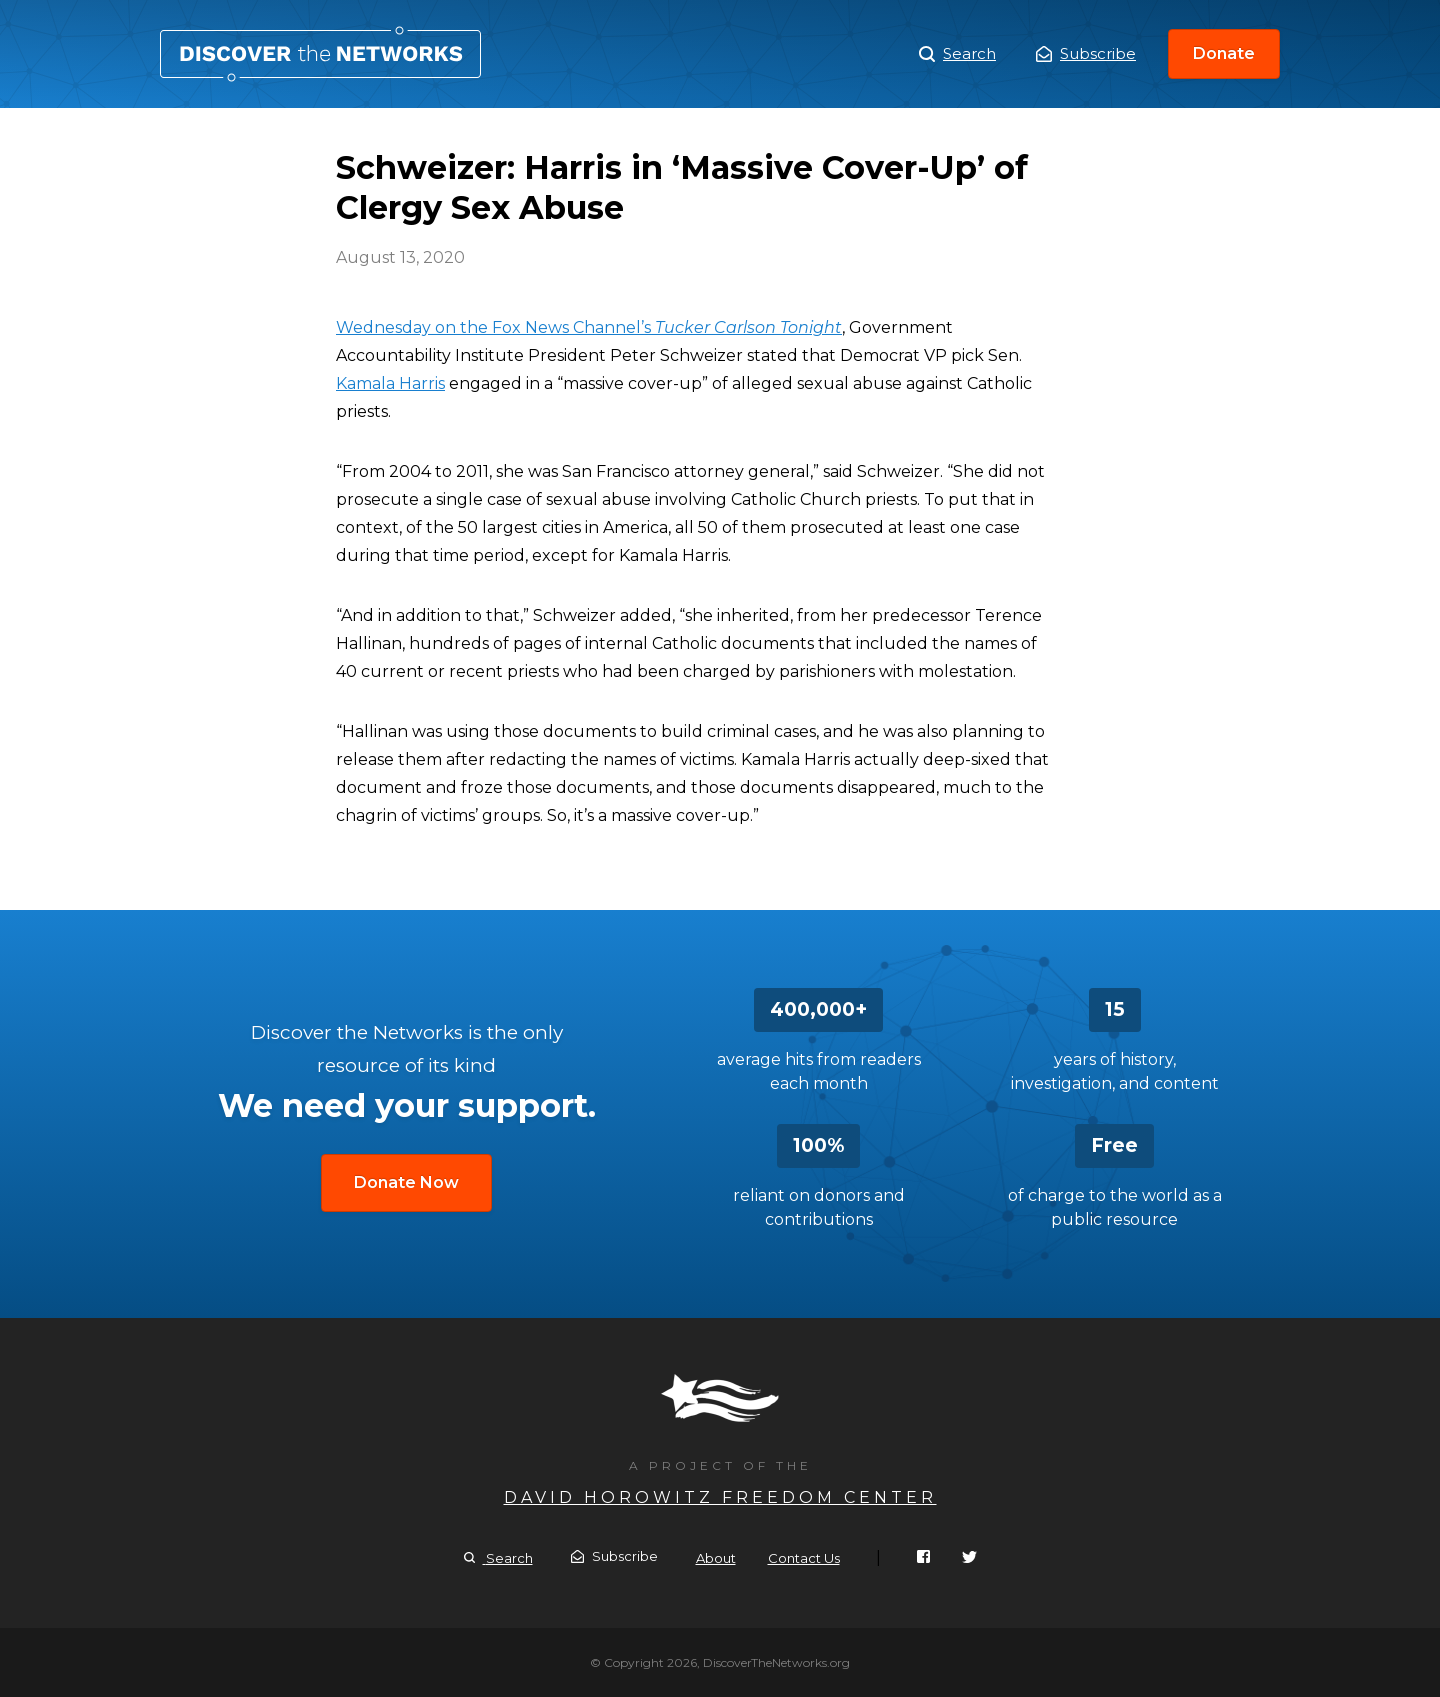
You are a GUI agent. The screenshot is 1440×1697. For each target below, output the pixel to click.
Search (957, 54)
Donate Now (406, 1182)
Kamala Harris (390, 383)
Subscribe (1086, 53)
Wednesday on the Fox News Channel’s (589, 327)
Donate (1224, 53)
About (716, 1558)
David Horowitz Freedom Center (720, 1497)
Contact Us (804, 1558)
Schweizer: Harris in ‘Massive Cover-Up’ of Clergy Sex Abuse (320, 54)
